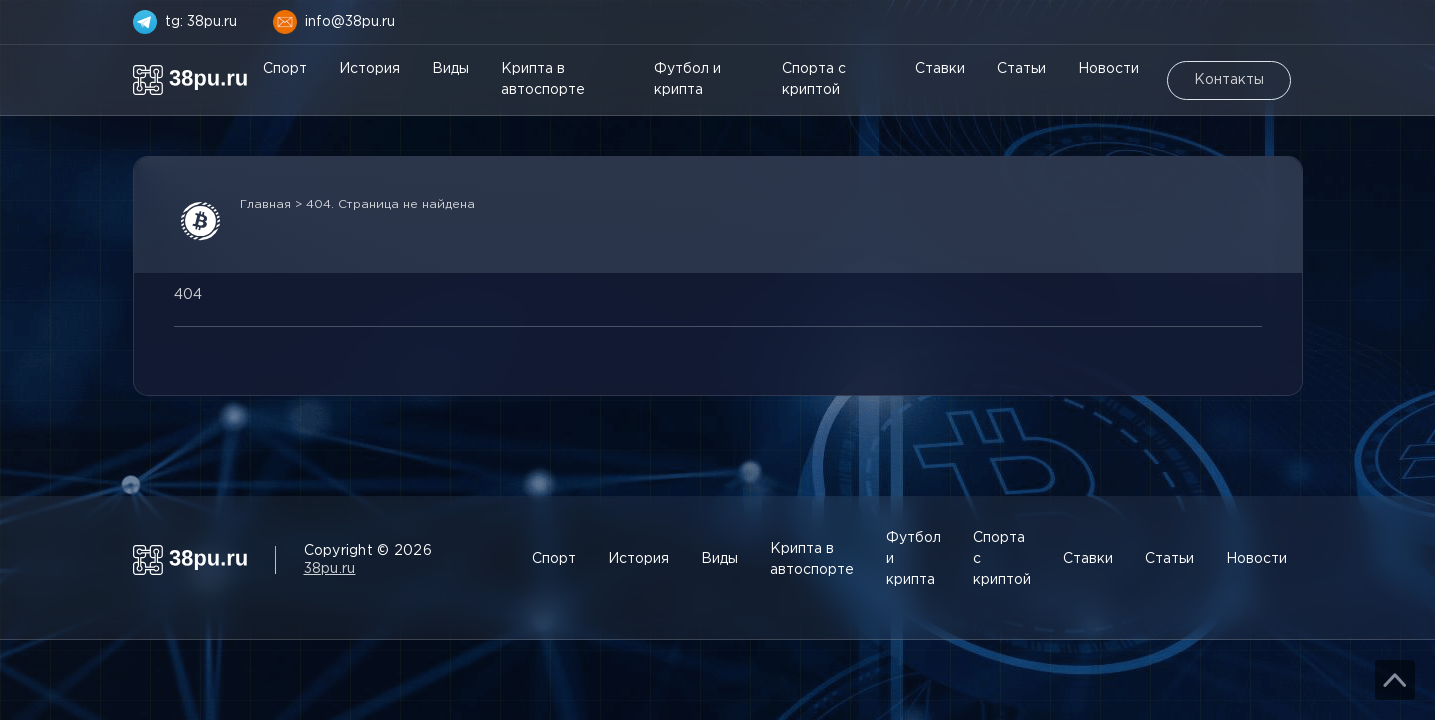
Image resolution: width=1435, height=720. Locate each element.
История (369, 69)
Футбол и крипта (687, 79)
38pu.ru (330, 569)
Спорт (285, 69)
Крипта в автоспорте (543, 79)
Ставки (940, 69)
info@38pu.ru (350, 22)
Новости (1108, 69)
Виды (450, 69)
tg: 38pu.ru (201, 22)
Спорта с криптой (814, 79)
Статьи (1021, 69)
